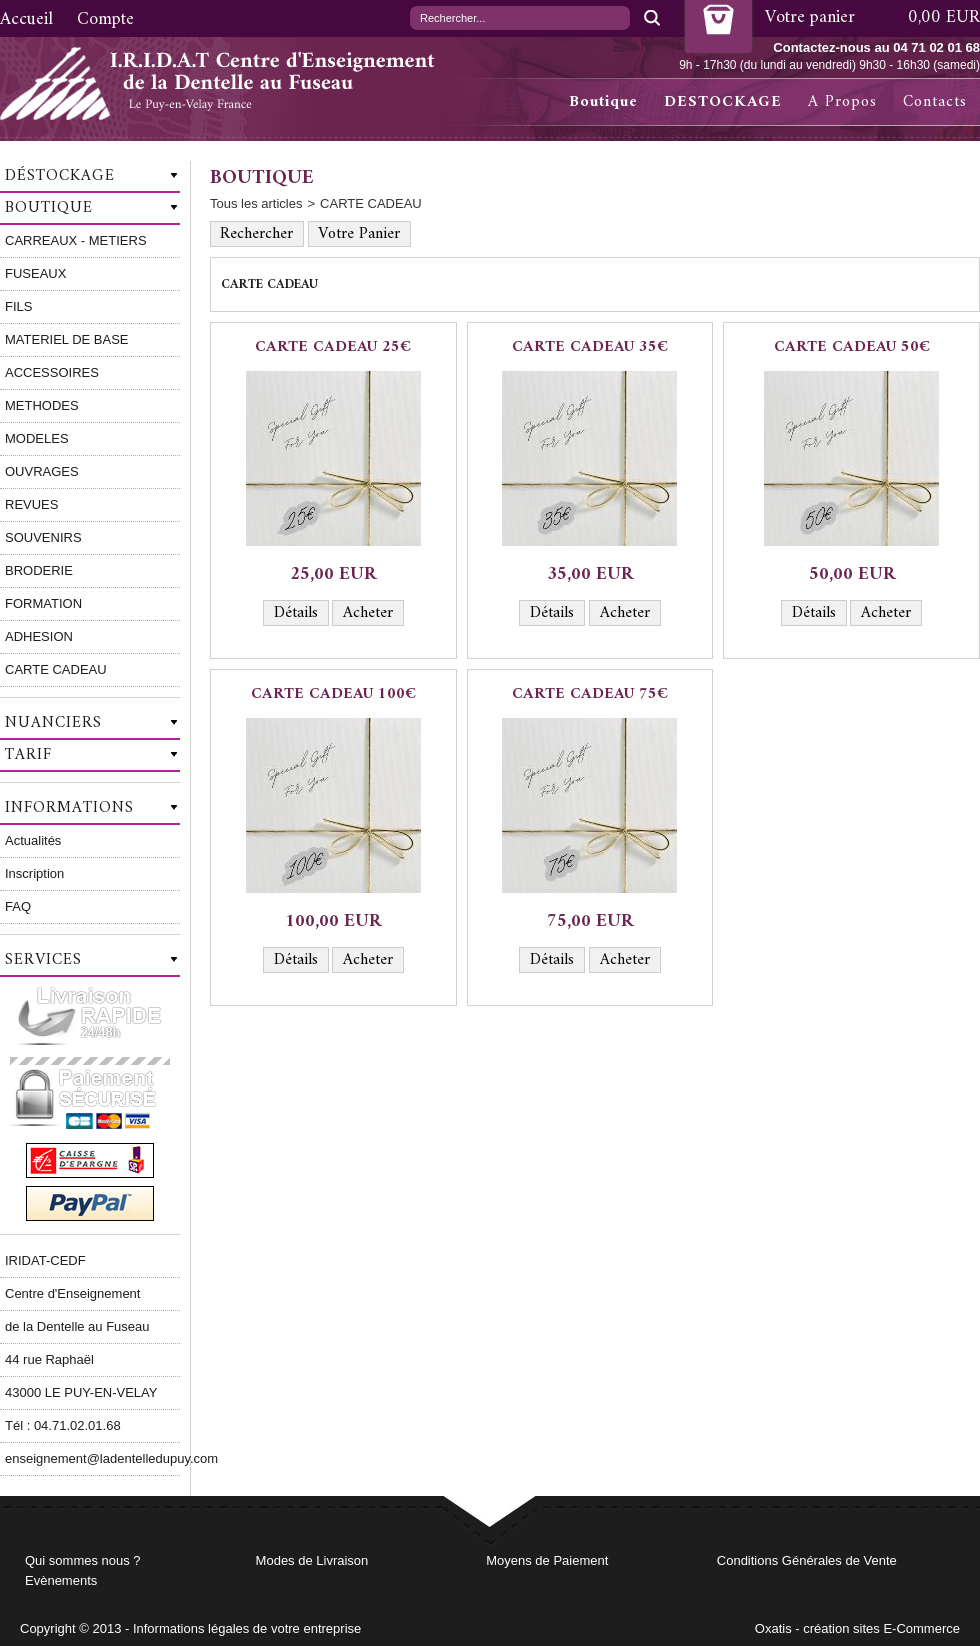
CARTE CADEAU (56, 669)
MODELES (37, 438)
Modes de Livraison (312, 1560)
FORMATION (43, 603)
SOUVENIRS (43, 537)
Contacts (935, 102)
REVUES (31, 504)
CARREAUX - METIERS (76, 240)
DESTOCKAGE (723, 102)
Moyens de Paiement (547, 1560)
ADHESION (39, 636)
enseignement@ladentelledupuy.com (92, 1458)
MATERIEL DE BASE (67, 339)
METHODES (42, 405)
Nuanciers (53, 723)
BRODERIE (39, 570)
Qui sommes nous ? (83, 1560)
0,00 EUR (944, 17)
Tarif (28, 755)
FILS (18, 306)
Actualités (33, 840)
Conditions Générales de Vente (807, 1560)
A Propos (842, 102)
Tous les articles (256, 203)
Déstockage (60, 176)
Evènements (61, 1580)
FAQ (18, 906)
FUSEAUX (35, 273)
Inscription (34, 873)
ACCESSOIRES (52, 372)
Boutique (603, 102)
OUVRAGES (42, 471)
